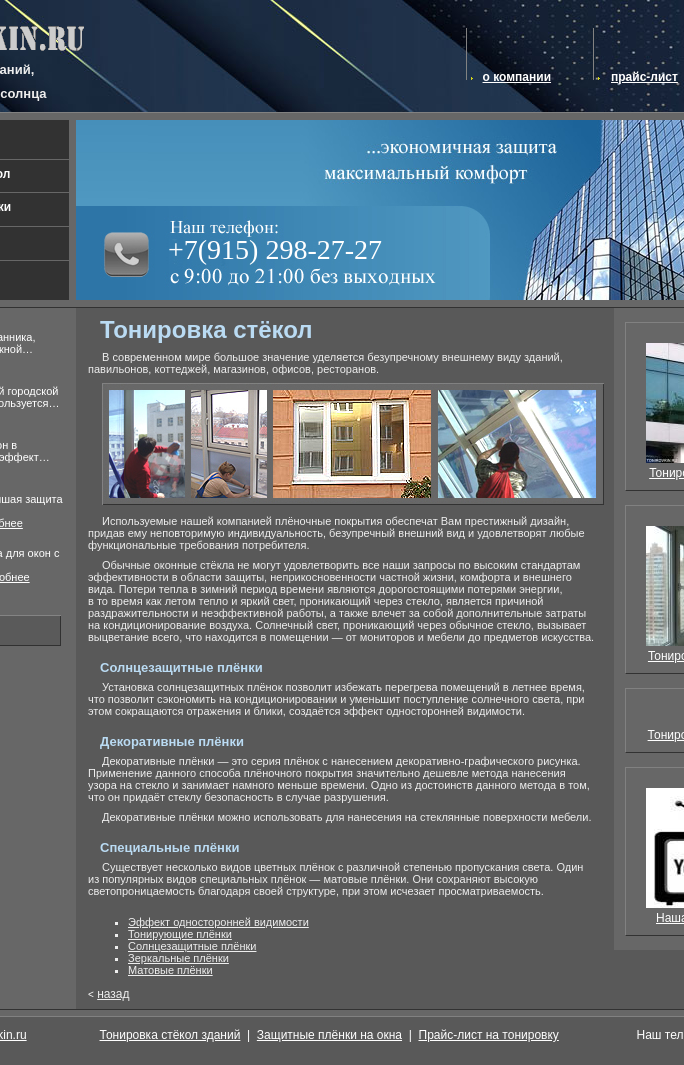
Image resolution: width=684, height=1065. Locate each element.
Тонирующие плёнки (180, 934)
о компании (517, 77)
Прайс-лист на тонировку (489, 1035)
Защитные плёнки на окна (329, 1035)
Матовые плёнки (170, 970)
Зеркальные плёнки (178, 958)
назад (113, 994)
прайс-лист (644, 77)
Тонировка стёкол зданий (170, 1035)
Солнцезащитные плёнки (192, 946)
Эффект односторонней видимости (218, 922)
